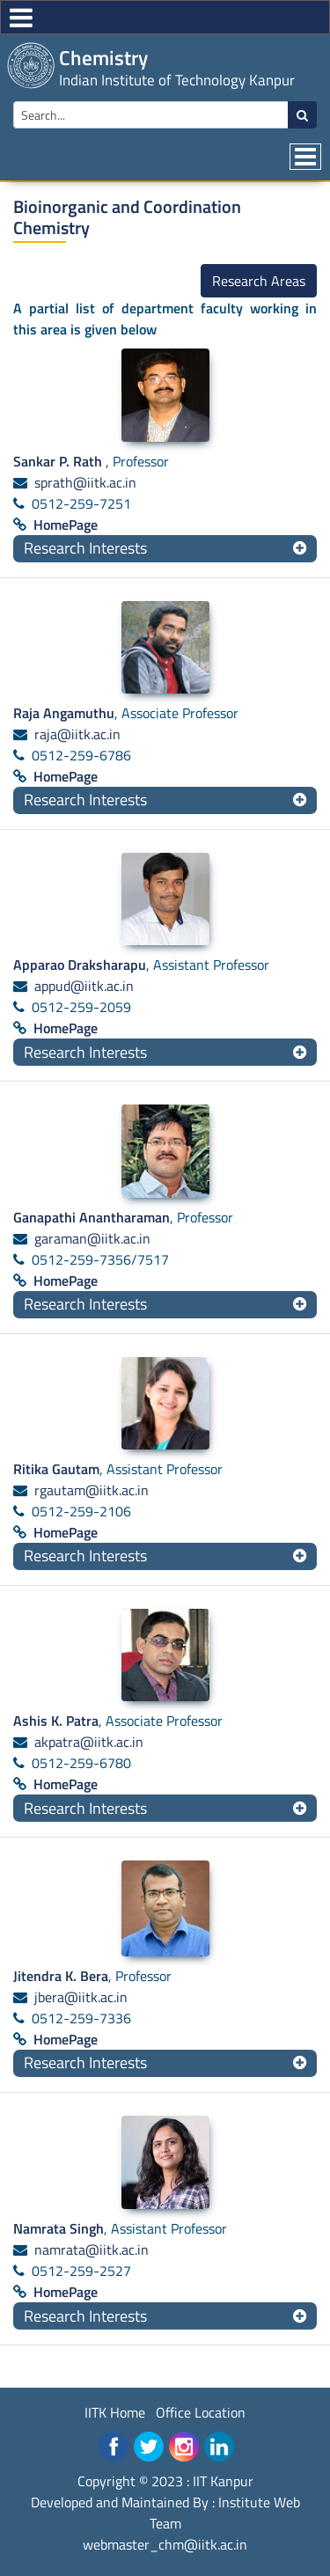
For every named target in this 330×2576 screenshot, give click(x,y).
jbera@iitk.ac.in (81, 1996)
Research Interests (85, 548)
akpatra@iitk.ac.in (88, 1741)
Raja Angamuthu (63, 712)
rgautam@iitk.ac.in (91, 1490)
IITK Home (114, 2412)
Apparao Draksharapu (79, 964)
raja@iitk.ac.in (77, 734)
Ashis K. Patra (56, 1720)
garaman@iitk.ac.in (92, 1238)
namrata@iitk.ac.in (91, 2249)
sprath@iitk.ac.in (85, 482)
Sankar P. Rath (59, 461)
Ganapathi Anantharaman (91, 1217)
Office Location (201, 2412)
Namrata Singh (58, 2228)
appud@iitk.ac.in (84, 985)
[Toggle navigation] (305, 156)
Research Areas (258, 280)
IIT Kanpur (223, 2481)
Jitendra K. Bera (60, 1975)
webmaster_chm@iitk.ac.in (165, 2544)
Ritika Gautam (56, 1468)
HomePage (65, 524)
